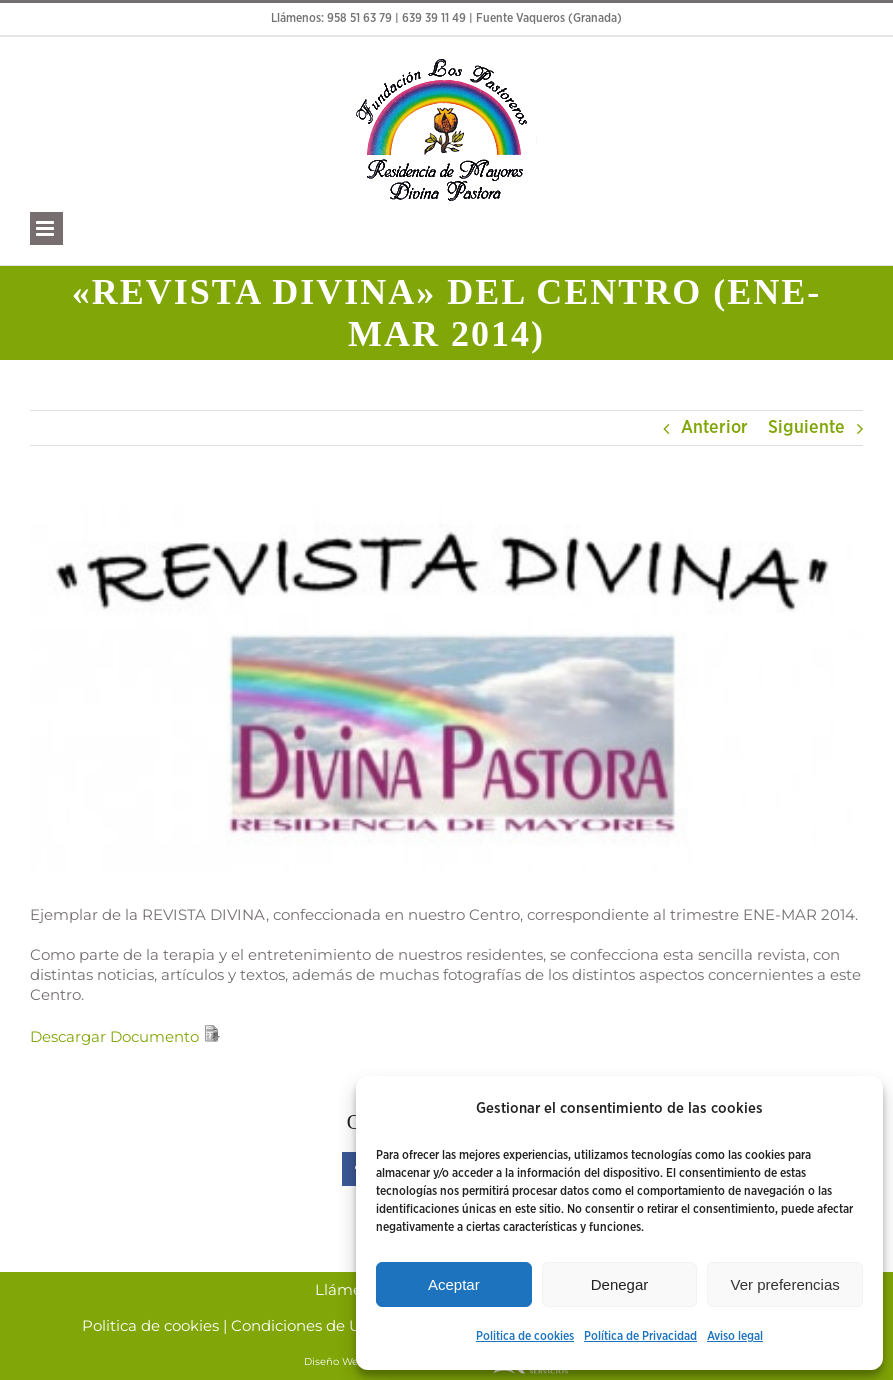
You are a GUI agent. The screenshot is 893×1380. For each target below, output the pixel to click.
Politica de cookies (525, 1336)
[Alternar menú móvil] (46, 228)
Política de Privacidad (640, 1336)
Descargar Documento (114, 1036)
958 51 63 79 (359, 18)
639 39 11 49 (434, 18)
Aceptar (454, 1284)
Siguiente (806, 428)
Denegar (620, 1284)
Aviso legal (735, 1336)
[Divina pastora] (446, 690)
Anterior (714, 428)
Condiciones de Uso (304, 1326)
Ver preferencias (785, 1284)
